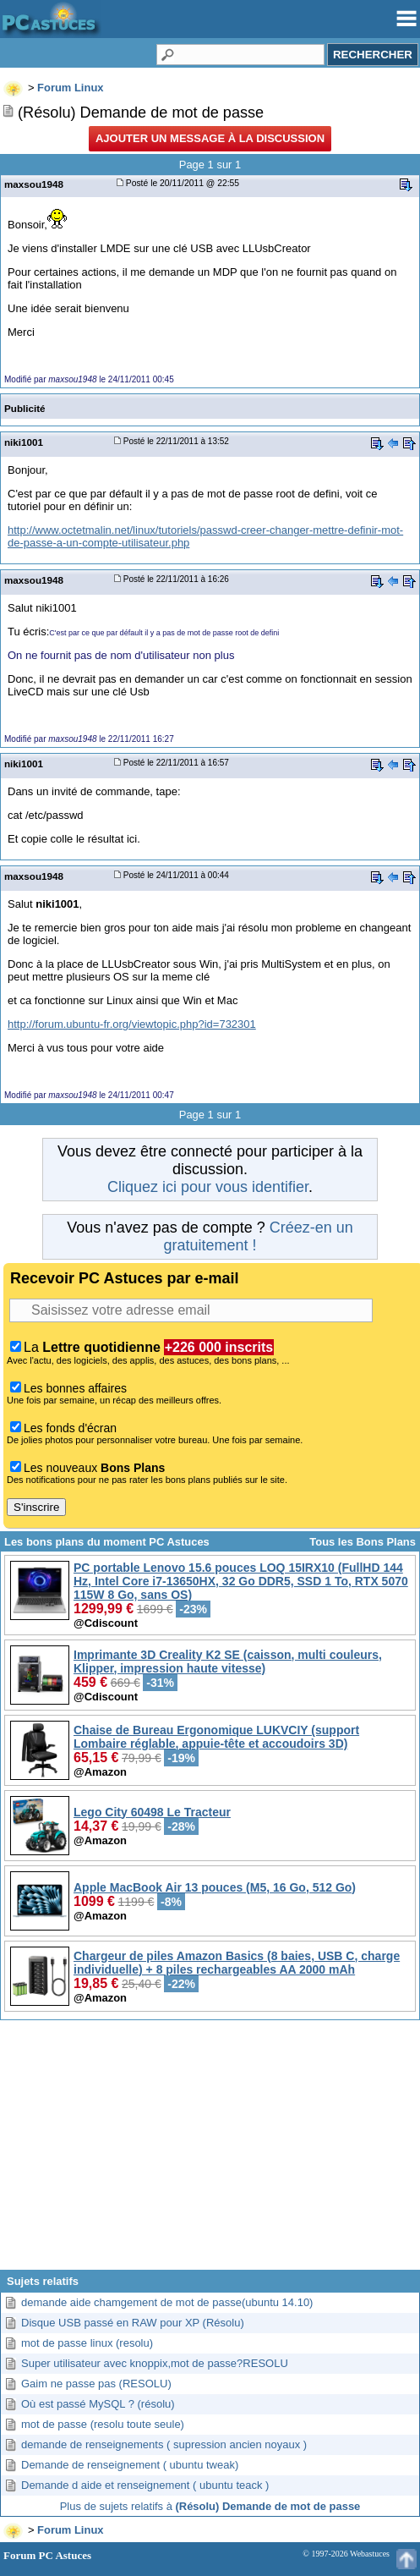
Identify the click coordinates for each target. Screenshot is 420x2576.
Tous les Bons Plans (362, 1541)
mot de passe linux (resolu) (87, 2343)
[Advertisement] (210, 2151)
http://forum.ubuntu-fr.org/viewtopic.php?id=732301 (132, 1024)
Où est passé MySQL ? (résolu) (98, 2403)
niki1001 (23, 442)
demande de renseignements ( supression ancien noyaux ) (164, 2444)
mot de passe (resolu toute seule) (102, 2424)
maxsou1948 (33, 184)
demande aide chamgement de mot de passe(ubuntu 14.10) (167, 2302)
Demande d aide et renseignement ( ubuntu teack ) (145, 2485)
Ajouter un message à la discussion (210, 138)
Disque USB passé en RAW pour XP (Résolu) (132, 2322)
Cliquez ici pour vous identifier (207, 1186)
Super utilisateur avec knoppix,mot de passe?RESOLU (154, 2363)
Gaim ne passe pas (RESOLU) (96, 2383)
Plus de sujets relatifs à (210, 2506)
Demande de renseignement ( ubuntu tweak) (129, 2464)
